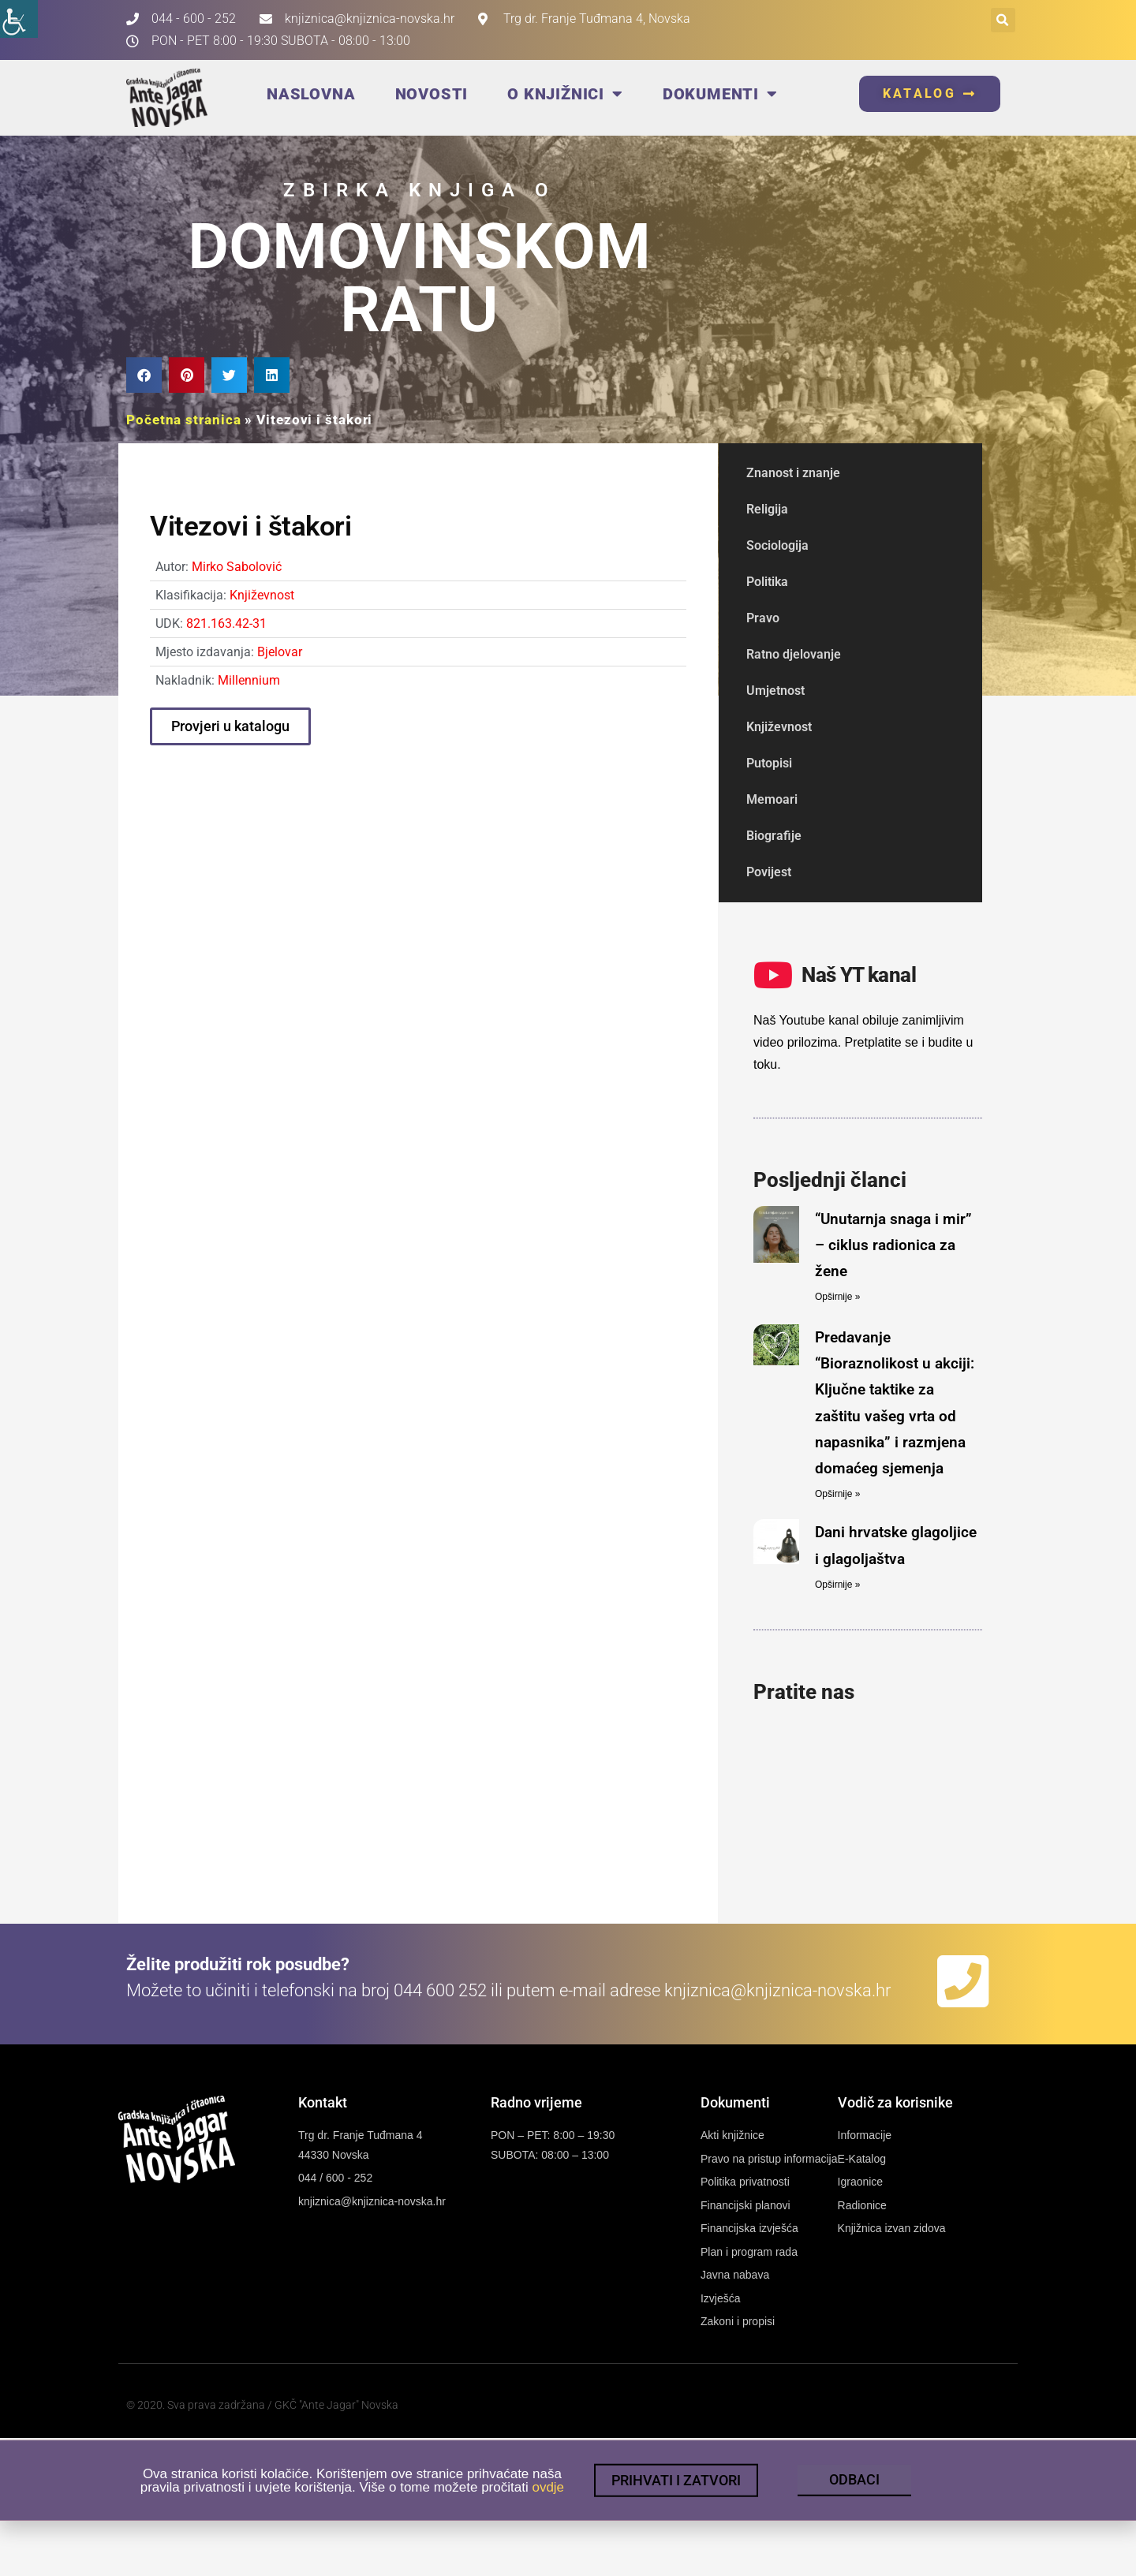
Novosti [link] (432, 93)
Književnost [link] (262, 595)
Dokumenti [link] (720, 94)
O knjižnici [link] (565, 94)
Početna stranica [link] (183, 419)
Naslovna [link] (311, 93)
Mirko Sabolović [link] (237, 566)
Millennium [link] (249, 680)
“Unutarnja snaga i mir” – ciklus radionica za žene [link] (893, 1245)
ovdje (548, 2501)
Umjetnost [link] (775, 690)
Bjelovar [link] (279, 651)
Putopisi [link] (769, 763)
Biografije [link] (774, 835)
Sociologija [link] (777, 545)
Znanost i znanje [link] (793, 472)
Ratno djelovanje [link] (793, 654)
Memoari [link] (772, 799)
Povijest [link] (768, 871)
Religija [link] (767, 509)
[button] (1003, 20)
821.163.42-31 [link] (226, 623)
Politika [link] (767, 581)
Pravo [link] (762, 617)
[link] (19, 19)
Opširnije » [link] (837, 1296)
